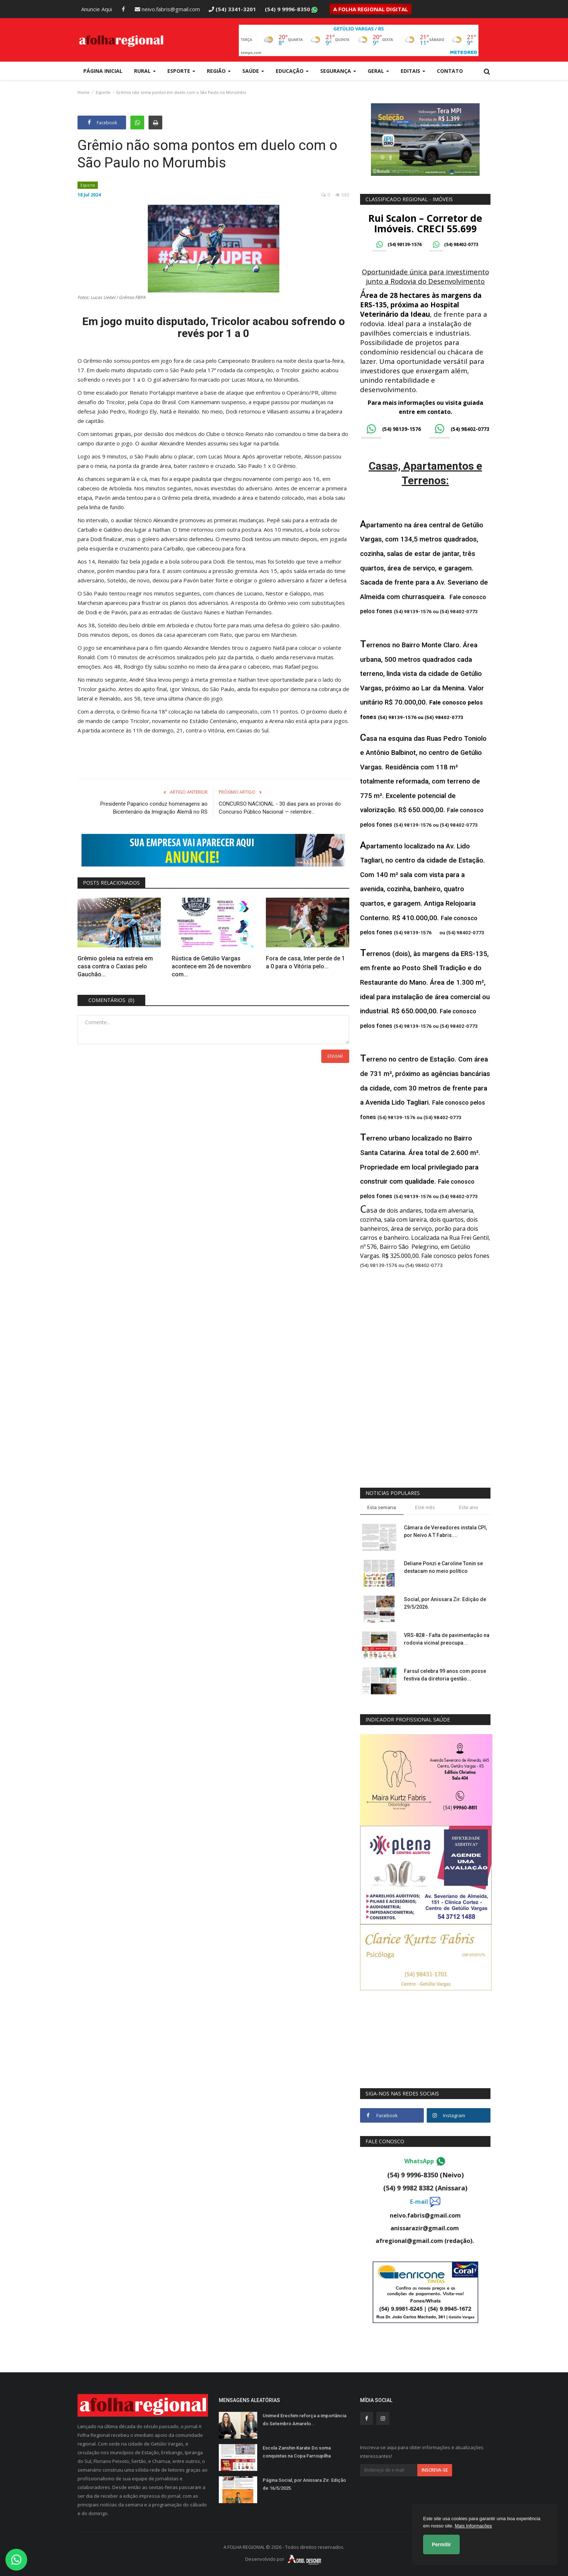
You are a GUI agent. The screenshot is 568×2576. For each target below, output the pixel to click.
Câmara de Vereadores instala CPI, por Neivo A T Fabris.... (445, 1531)
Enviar (335, 1056)
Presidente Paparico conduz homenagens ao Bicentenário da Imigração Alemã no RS (154, 808)
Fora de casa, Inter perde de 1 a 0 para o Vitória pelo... (305, 962)
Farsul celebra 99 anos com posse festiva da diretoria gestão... (445, 1675)
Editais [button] (413, 70)
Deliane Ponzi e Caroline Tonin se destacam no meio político (443, 1567)
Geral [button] (378, 70)
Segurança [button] (338, 70)
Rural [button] (145, 70)
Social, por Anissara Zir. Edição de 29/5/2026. (445, 1603)
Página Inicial (102, 70)
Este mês (425, 1507)
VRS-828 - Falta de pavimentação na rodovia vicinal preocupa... (446, 1639)
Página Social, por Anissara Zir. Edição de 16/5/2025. (304, 2484)
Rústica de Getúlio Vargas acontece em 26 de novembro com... (211, 966)
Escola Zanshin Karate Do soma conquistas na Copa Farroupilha (297, 2452)
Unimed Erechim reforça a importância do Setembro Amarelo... (304, 2419)
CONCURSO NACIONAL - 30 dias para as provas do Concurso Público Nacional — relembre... (280, 808)
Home (83, 92)
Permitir (441, 2544)
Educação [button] (292, 70)
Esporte (103, 92)
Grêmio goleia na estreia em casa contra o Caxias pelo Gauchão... (115, 966)
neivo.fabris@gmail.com (167, 9)
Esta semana (381, 1507)
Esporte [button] (181, 70)
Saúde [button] (253, 70)
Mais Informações (473, 2526)
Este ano (468, 1507)
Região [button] (219, 70)
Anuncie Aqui (96, 9)
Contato (450, 70)
